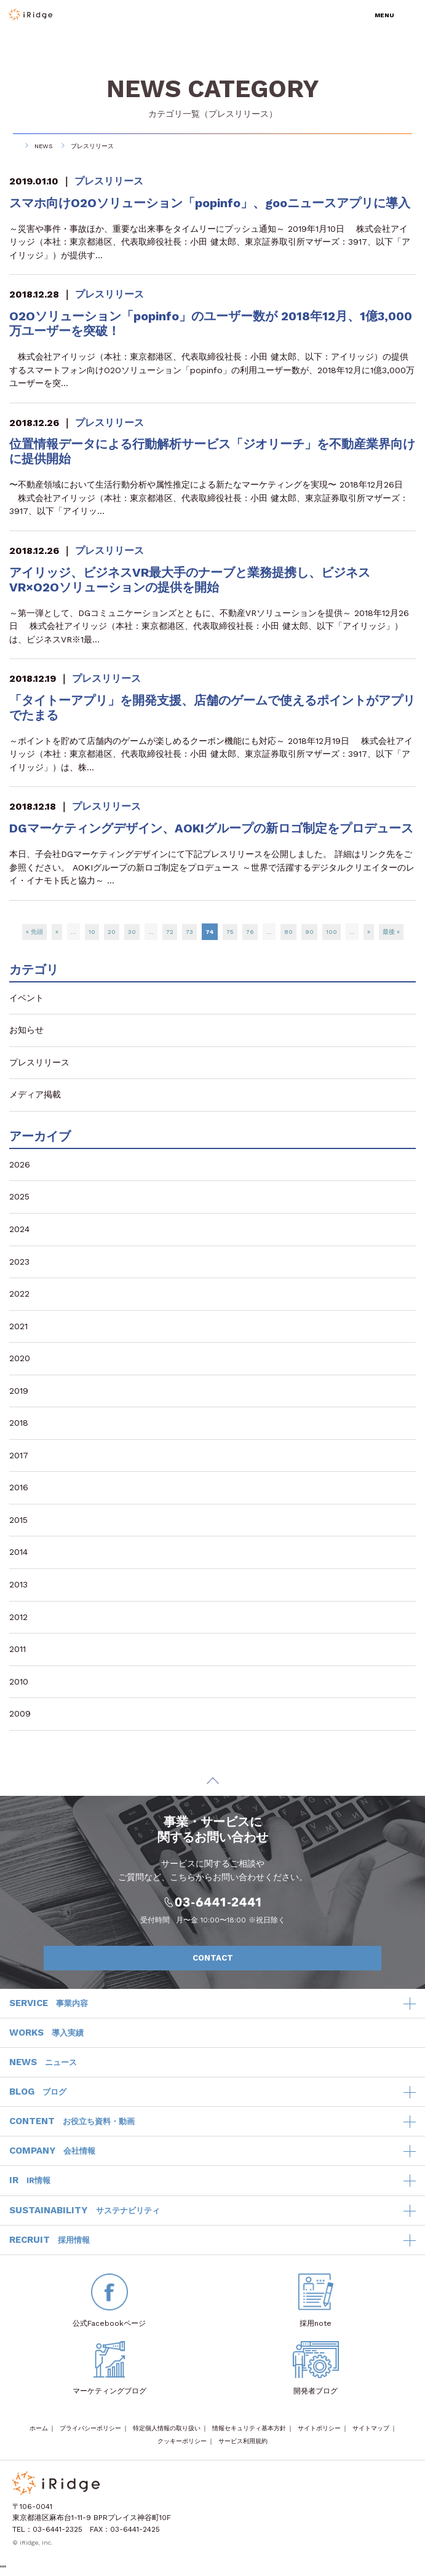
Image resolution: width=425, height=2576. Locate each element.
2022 (19, 1293)
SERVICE (48, 2003)
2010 (18, 1681)
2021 (18, 1326)
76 (250, 931)
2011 (17, 1649)
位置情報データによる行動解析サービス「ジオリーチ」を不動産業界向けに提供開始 (212, 451)
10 (92, 931)
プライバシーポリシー (90, 2428)
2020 (19, 1358)
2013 (18, 1584)
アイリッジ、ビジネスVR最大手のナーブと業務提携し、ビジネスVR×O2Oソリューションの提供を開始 (189, 580)
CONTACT (281, 1958)
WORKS (46, 2033)
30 (132, 931)
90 (309, 931)
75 (230, 931)
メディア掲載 (35, 1094)
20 (112, 931)
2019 (18, 1391)
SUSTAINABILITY (84, 2211)
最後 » (391, 931)
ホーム (39, 2428)
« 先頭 (34, 931)
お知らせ (26, 1030)
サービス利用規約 (243, 2441)
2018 (18, 1423)
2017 (18, 1455)
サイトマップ (370, 2428)
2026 (19, 1164)
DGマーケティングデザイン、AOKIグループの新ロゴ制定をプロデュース (211, 828)
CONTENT (72, 2122)
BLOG (37, 2092)
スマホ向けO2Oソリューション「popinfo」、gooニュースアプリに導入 (209, 203)
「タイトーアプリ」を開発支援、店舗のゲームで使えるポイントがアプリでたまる (212, 707)
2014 (18, 1552)
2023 (19, 1261)
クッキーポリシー (182, 2441)
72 (169, 931)
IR (29, 2181)
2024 (19, 1229)
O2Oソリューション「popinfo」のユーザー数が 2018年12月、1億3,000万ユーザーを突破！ (210, 323)
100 (331, 931)
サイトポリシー (319, 2428)
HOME (12, 146)
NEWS (43, 146)
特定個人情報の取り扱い (167, 2428)
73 (189, 931)
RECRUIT (49, 2240)
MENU (384, 15)
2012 (18, 1617)
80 (288, 931)
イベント (26, 998)
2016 (18, 1487)
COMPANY (52, 2151)
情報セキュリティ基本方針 (249, 2428)
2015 (18, 1520)
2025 (19, 1196)
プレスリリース (239, 114)
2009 (20, 1713)
